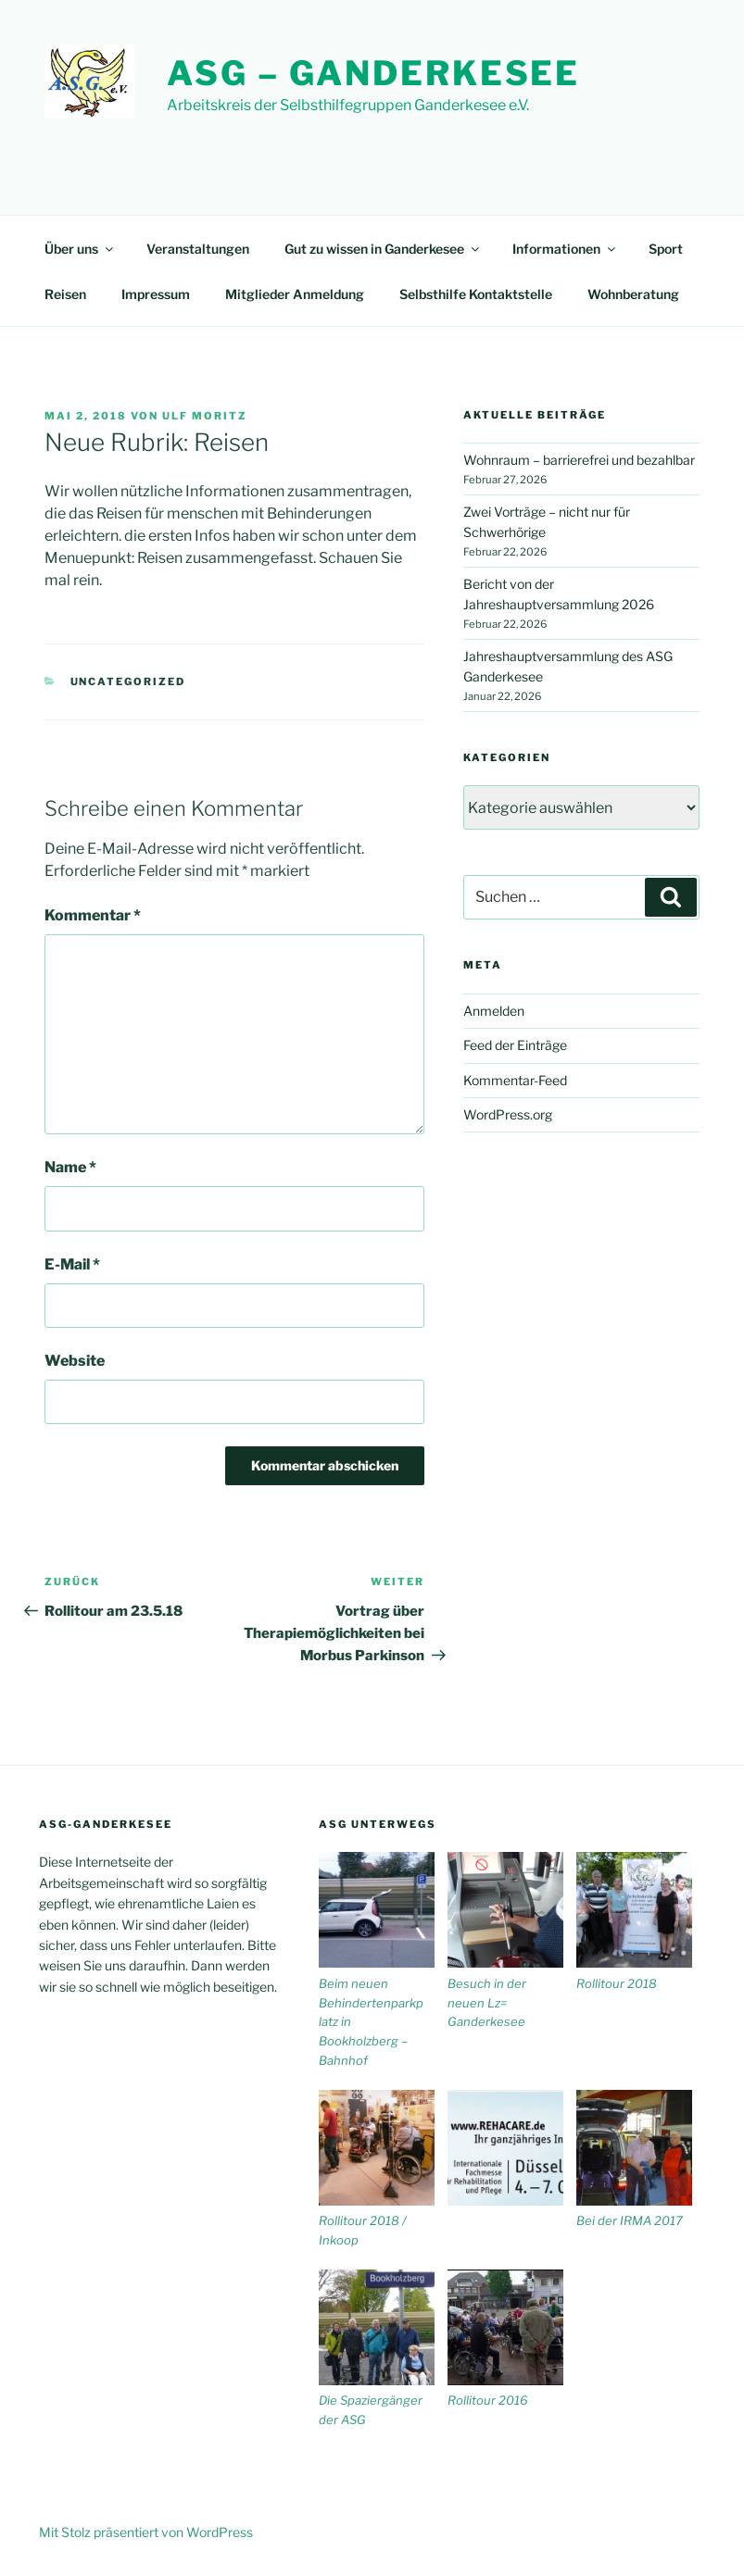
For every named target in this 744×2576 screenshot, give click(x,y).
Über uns (80, 248)
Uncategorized (128, 681)
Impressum (155, 294)
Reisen (65, 294)
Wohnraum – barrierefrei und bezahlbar (579, 460)
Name (70, 1167)
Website (74, 1360)
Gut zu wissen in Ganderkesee (383, 248)
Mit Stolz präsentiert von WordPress (146, 2532)
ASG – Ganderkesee (373, 73)
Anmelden (493, 1011)
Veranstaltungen (197, 248)
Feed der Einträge (515, 1045)
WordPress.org (507, 1114)
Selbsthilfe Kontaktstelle (475, 294)
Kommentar (92, 915)
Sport (666, 248)
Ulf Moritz (204, 415)
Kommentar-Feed (515, 1080)
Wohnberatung (633, 294)
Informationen (565, 248)
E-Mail (72, 1264)
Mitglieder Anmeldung (294, 294)
